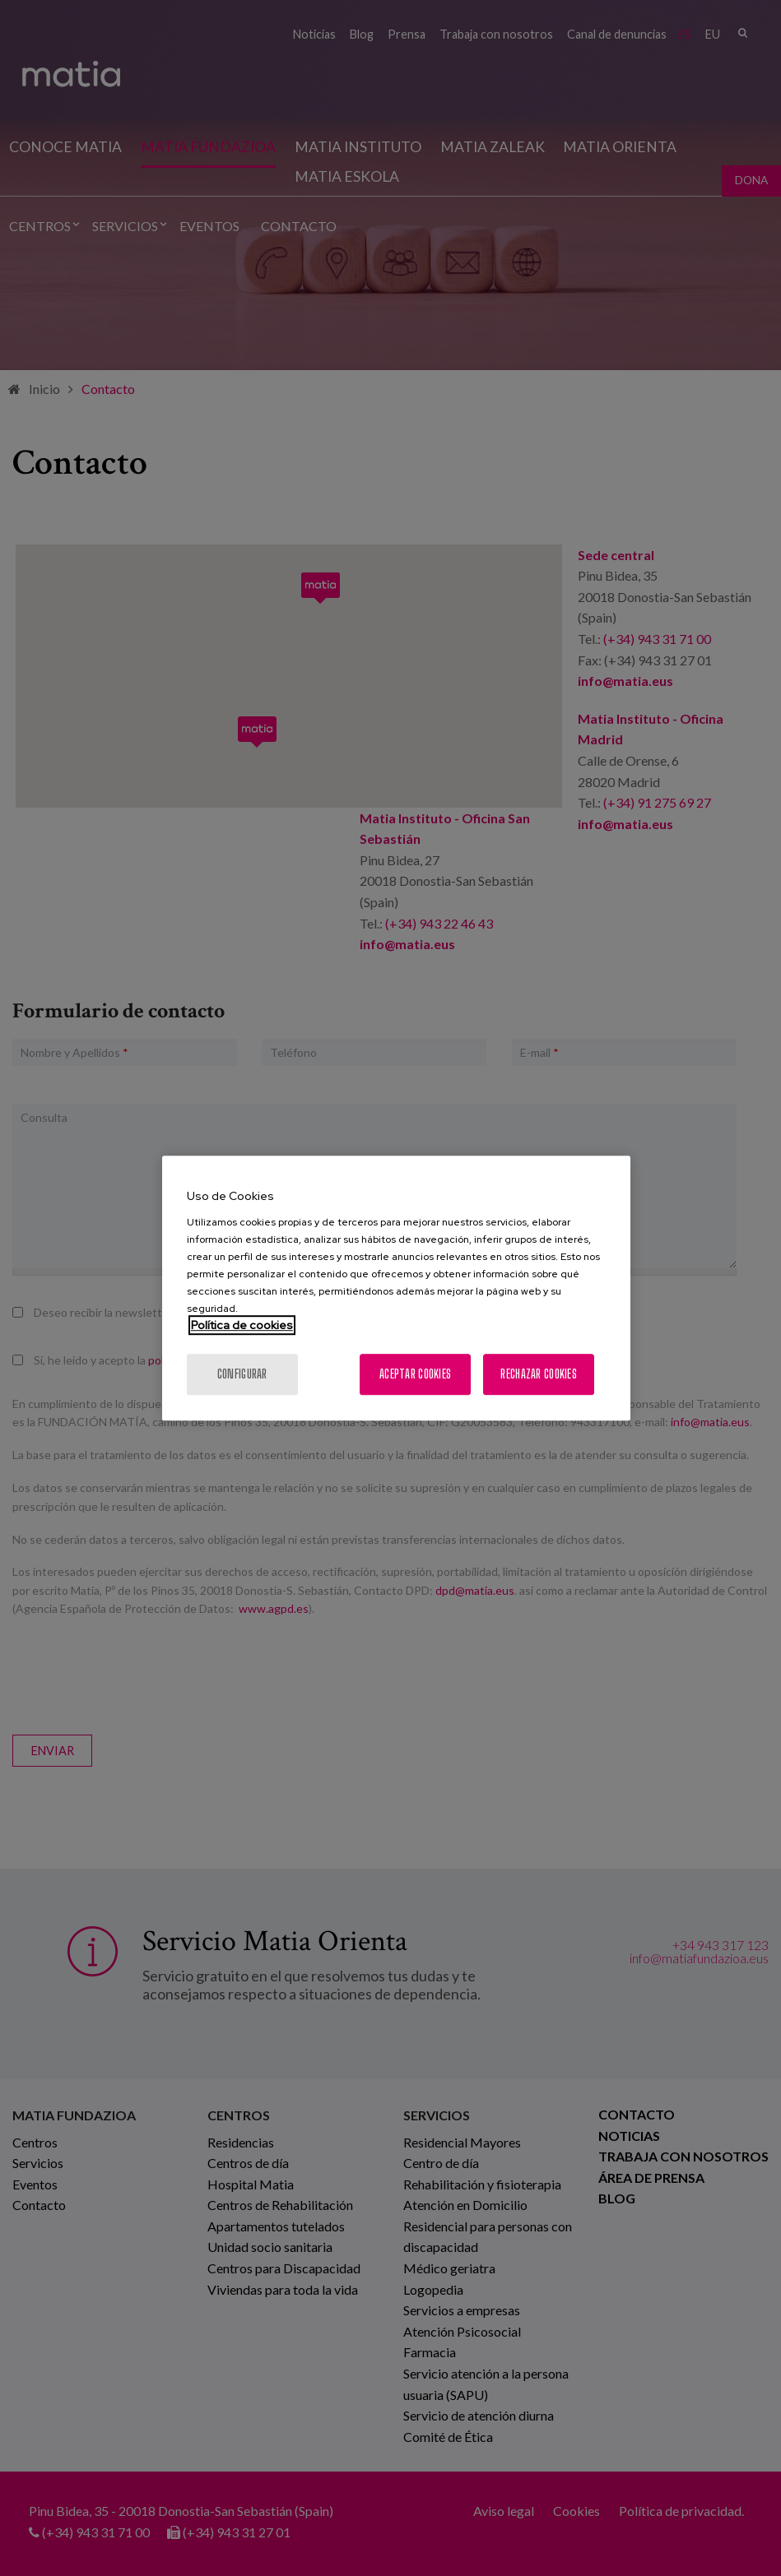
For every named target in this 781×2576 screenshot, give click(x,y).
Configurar (242, 1374)
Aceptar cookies (415, 1374)
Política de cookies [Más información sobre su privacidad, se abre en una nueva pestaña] (242, 1325)
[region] (396, 1288)
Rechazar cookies (538, 1374)
